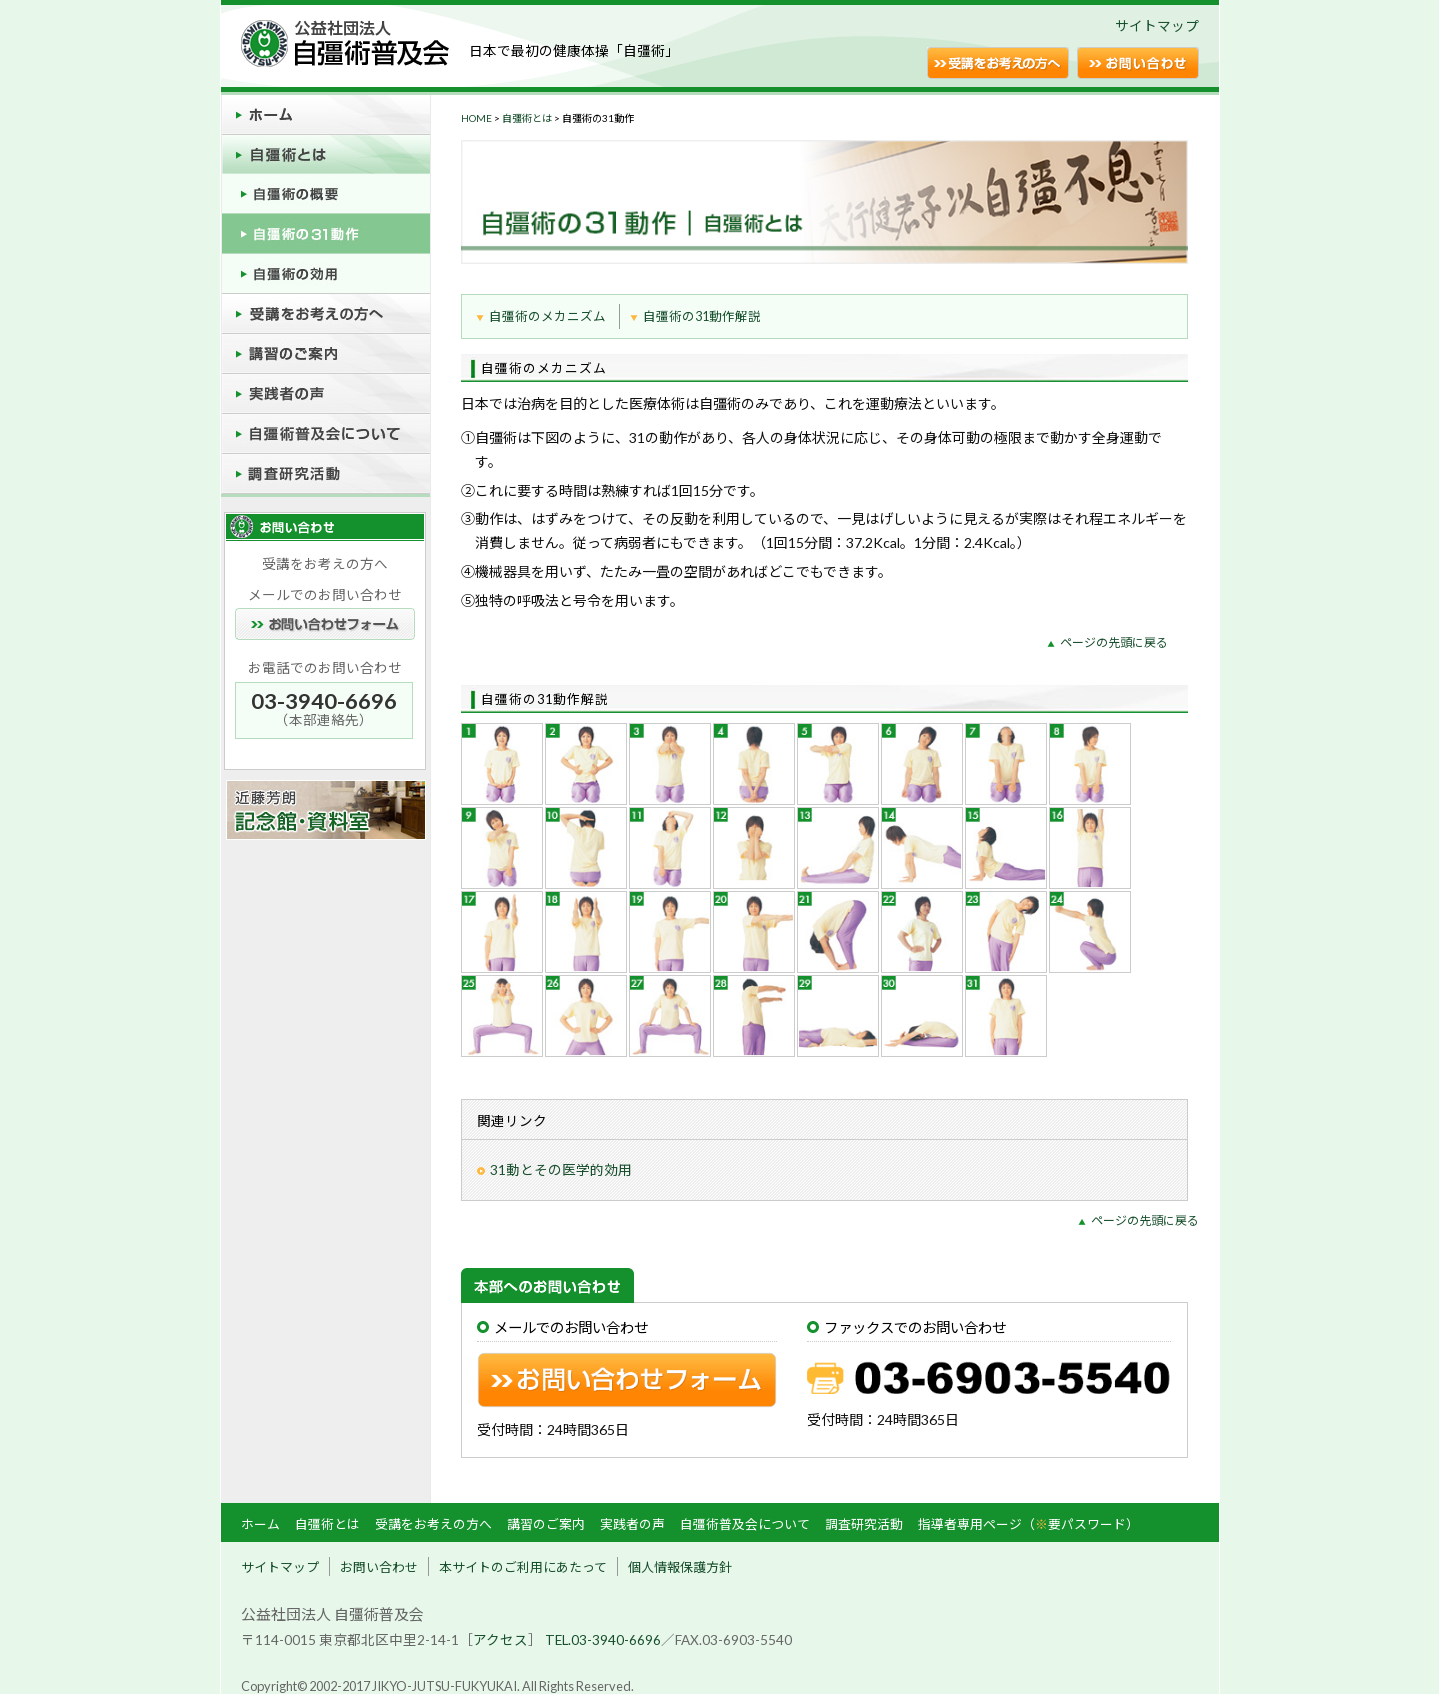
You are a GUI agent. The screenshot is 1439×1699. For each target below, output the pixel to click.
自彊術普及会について (745, 1524)
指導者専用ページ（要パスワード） (1028, 1524)
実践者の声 (632, 1524)
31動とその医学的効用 (561, 1170)
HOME (476, 118)
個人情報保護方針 (680, 1567)
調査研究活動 (864, 1524)
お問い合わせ (379, 1567)
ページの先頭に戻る (1114, 642)
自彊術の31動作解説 (702, 316)
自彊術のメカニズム (547, 316)
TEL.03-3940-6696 (603, 1640)
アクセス (500, 1640)
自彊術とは (527, 118)
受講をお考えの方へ (433, 1524)
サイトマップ (1157, 26)
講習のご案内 (546, 1524)
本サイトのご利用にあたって (523, 1567)
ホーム (260, 1524)
